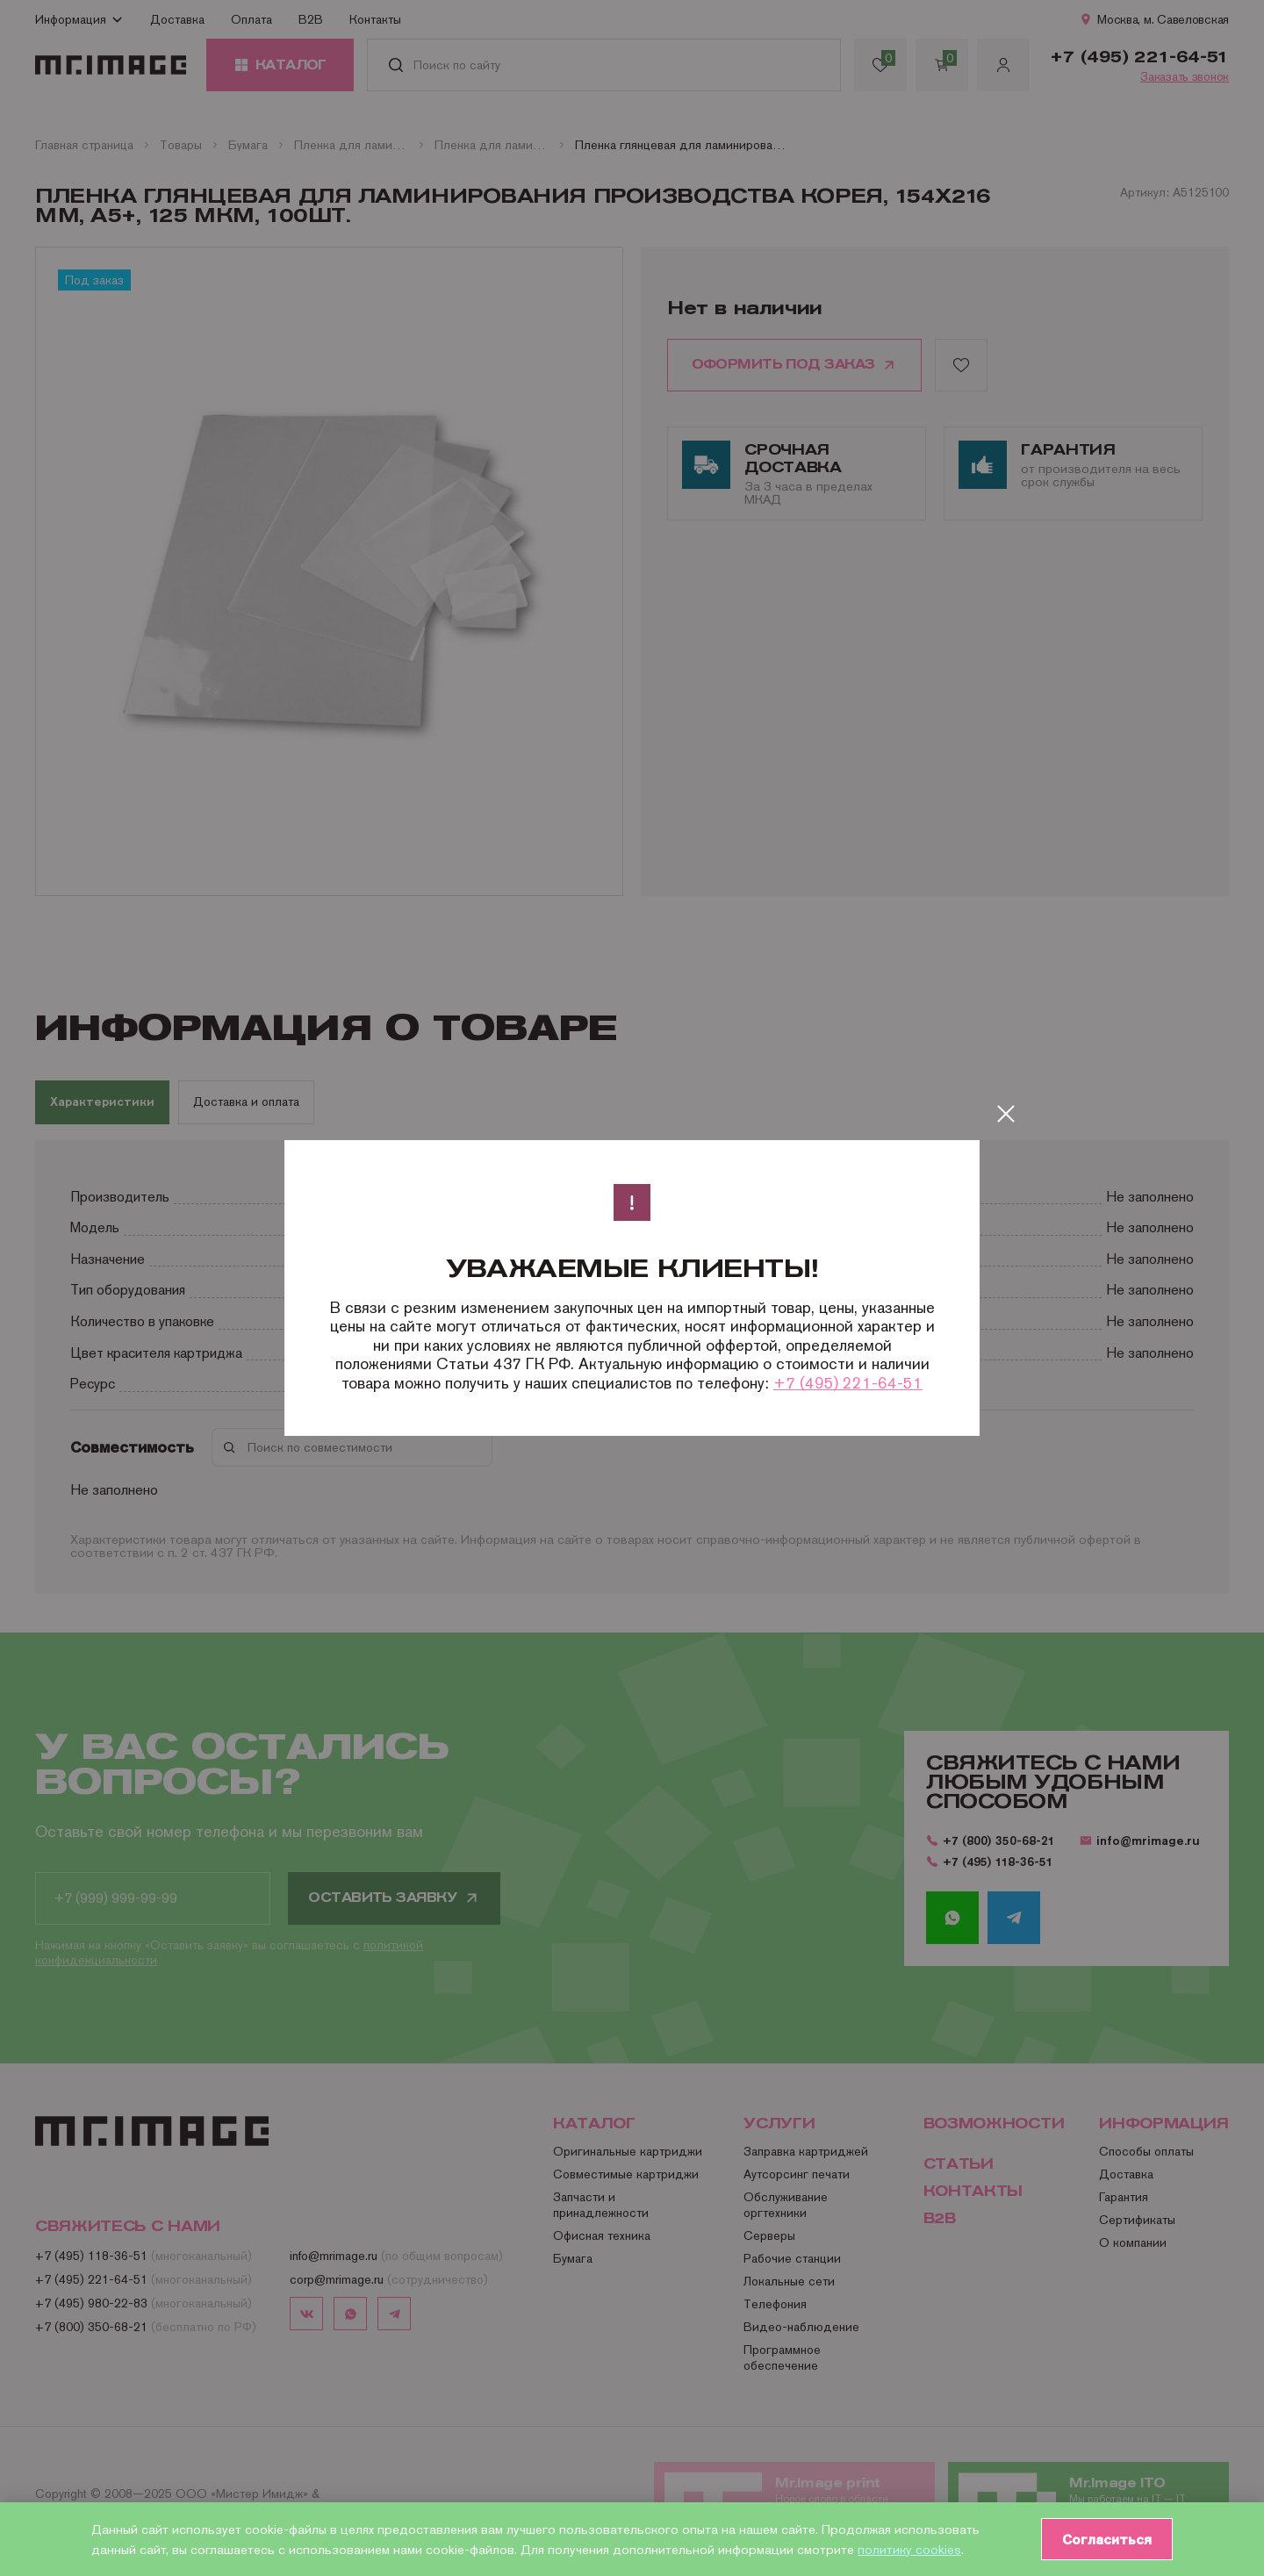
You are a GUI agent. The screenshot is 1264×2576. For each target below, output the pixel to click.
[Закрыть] (1005, 1113)
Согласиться (1107, 2539)
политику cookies (909, 2549)
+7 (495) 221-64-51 (848, 1383)
